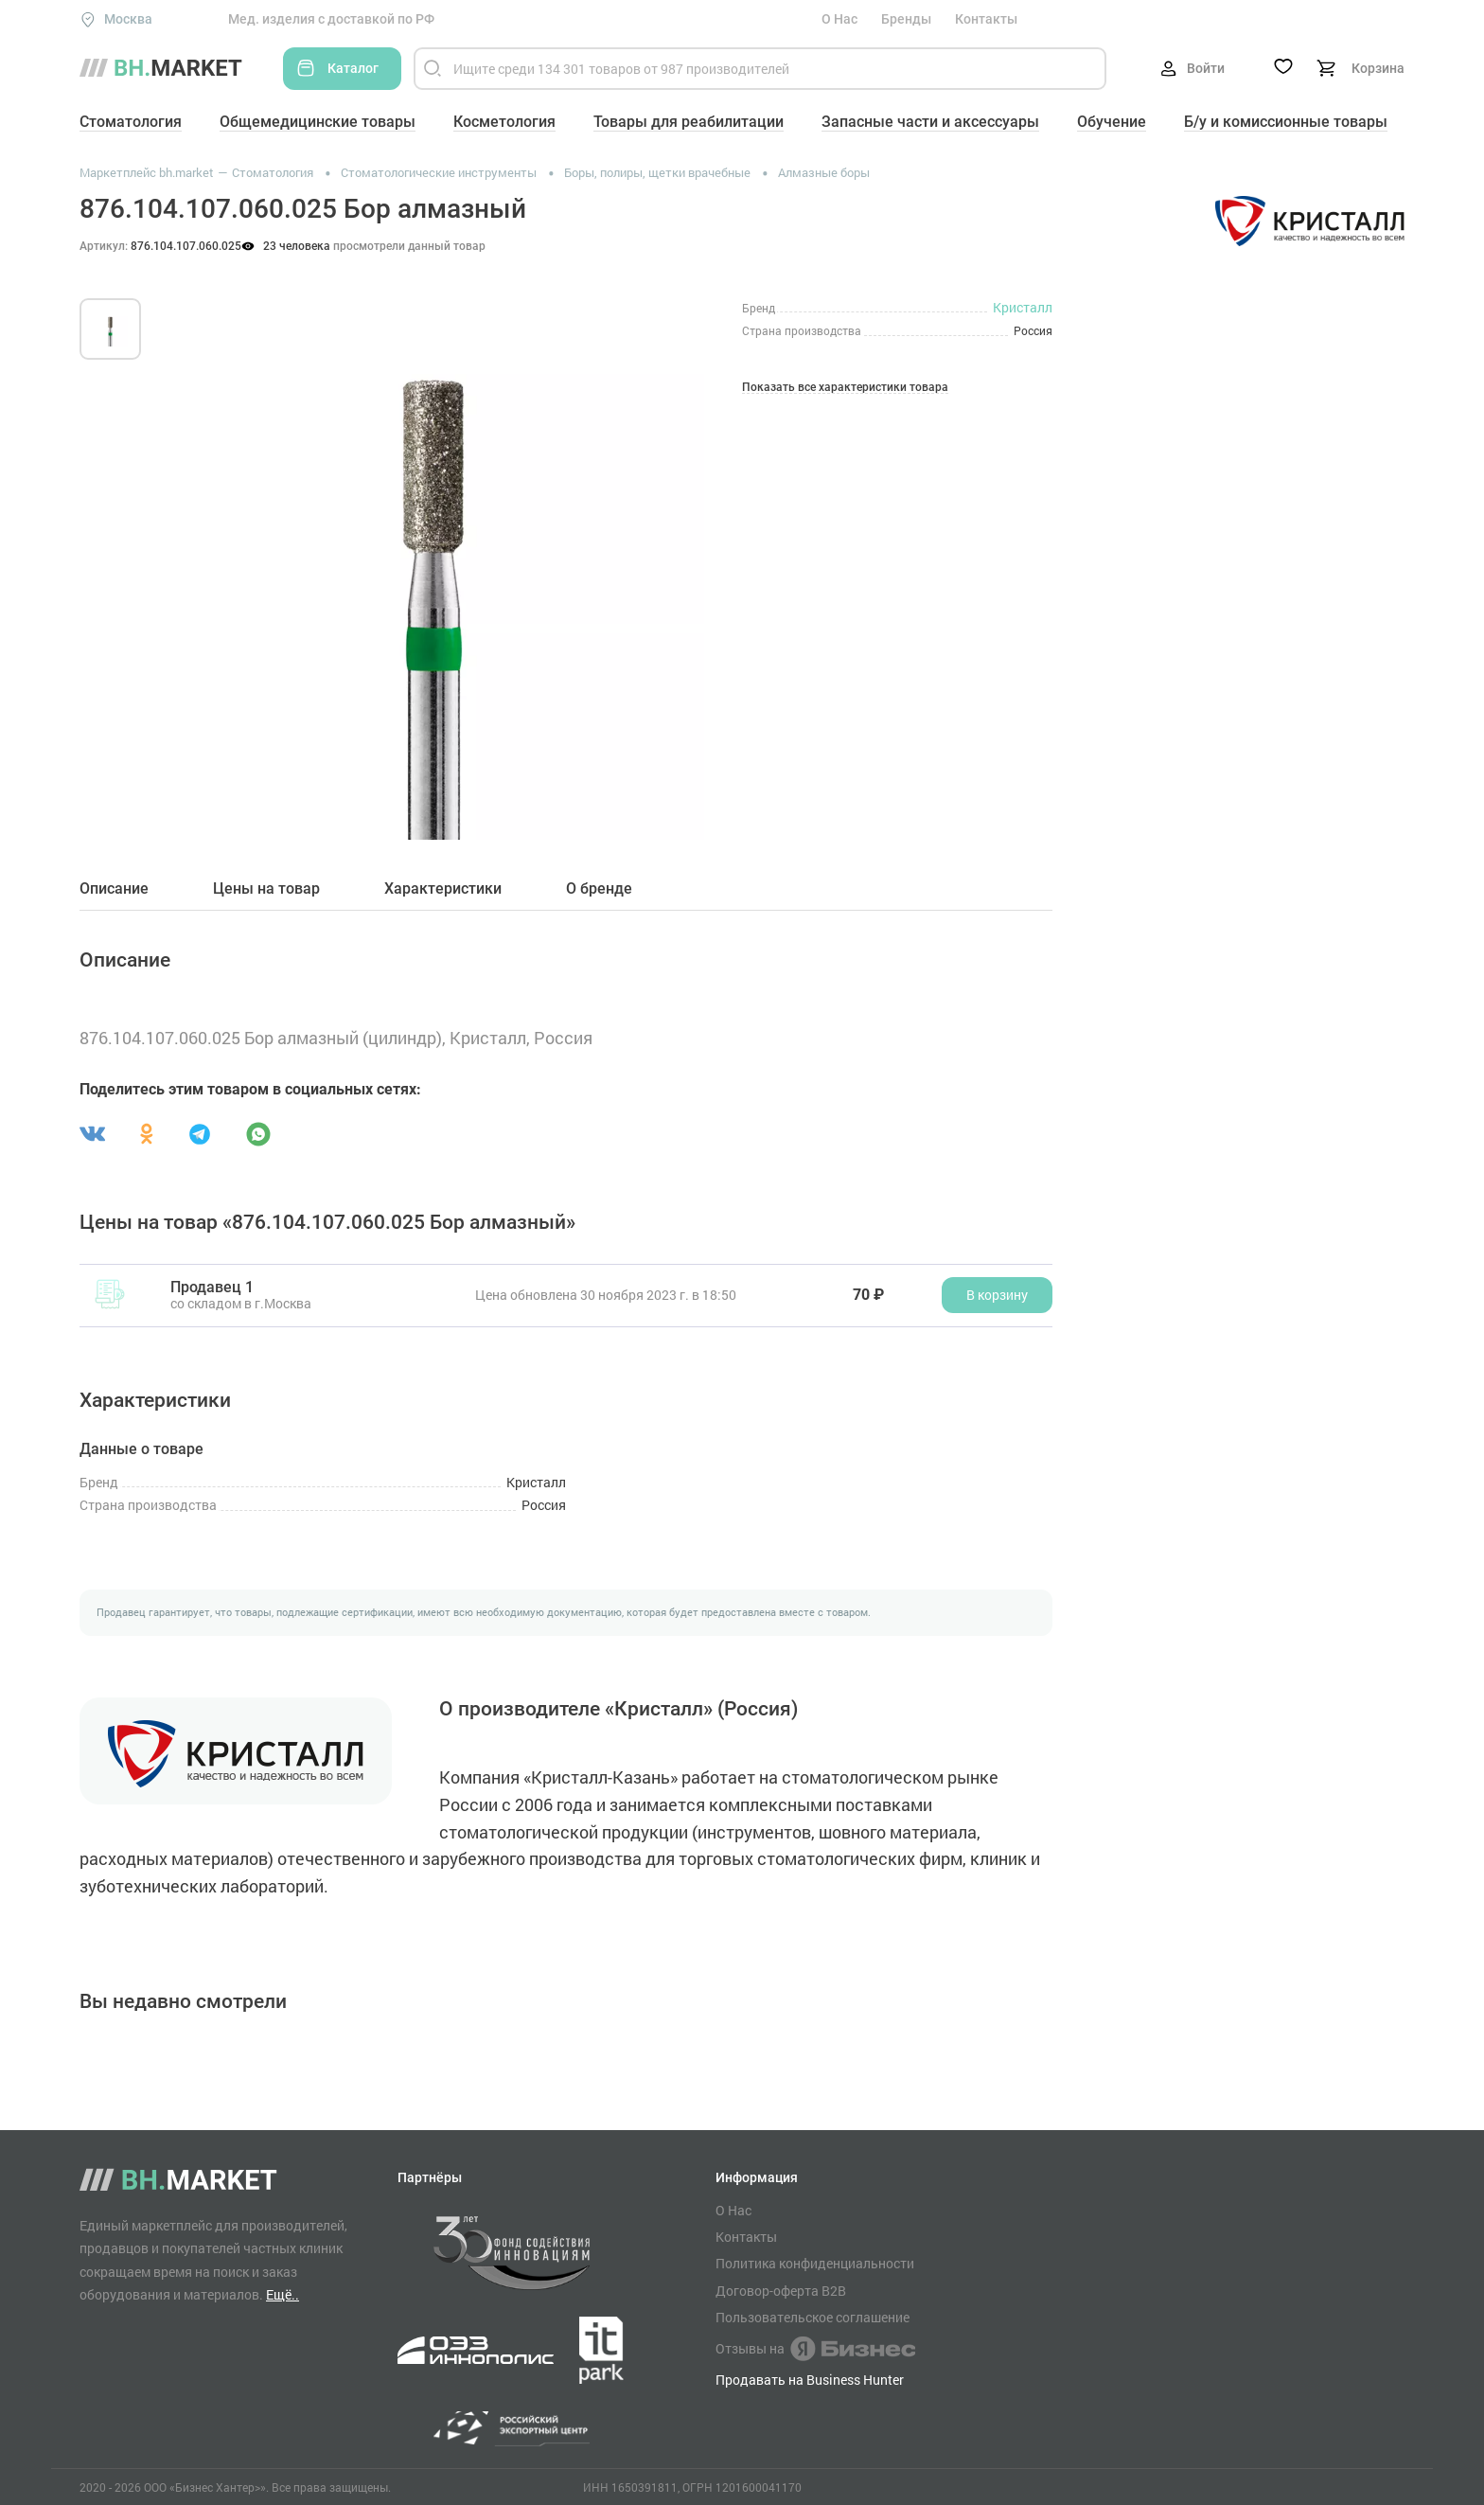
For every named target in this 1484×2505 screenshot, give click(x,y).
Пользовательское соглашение (813, 2317)
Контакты (986, 19)
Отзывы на (815, 2348)
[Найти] (432, 68)
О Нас (839, 19)
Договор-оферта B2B (781, 2291)
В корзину (997, 1295)
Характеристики (443, 888)
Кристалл (1022, 307)
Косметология (504, 122)
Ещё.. (282, 2294)
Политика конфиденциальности (815, 2263)
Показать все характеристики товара (845, 388)
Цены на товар (266, 888)
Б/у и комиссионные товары (1285, 122)
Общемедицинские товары (317, 122)
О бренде (599, 888)
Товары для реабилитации (688, 122)
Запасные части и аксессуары (930, 122)
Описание (114, 888)
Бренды (906, 19)
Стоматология (131, 122)
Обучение (1111, 122)
